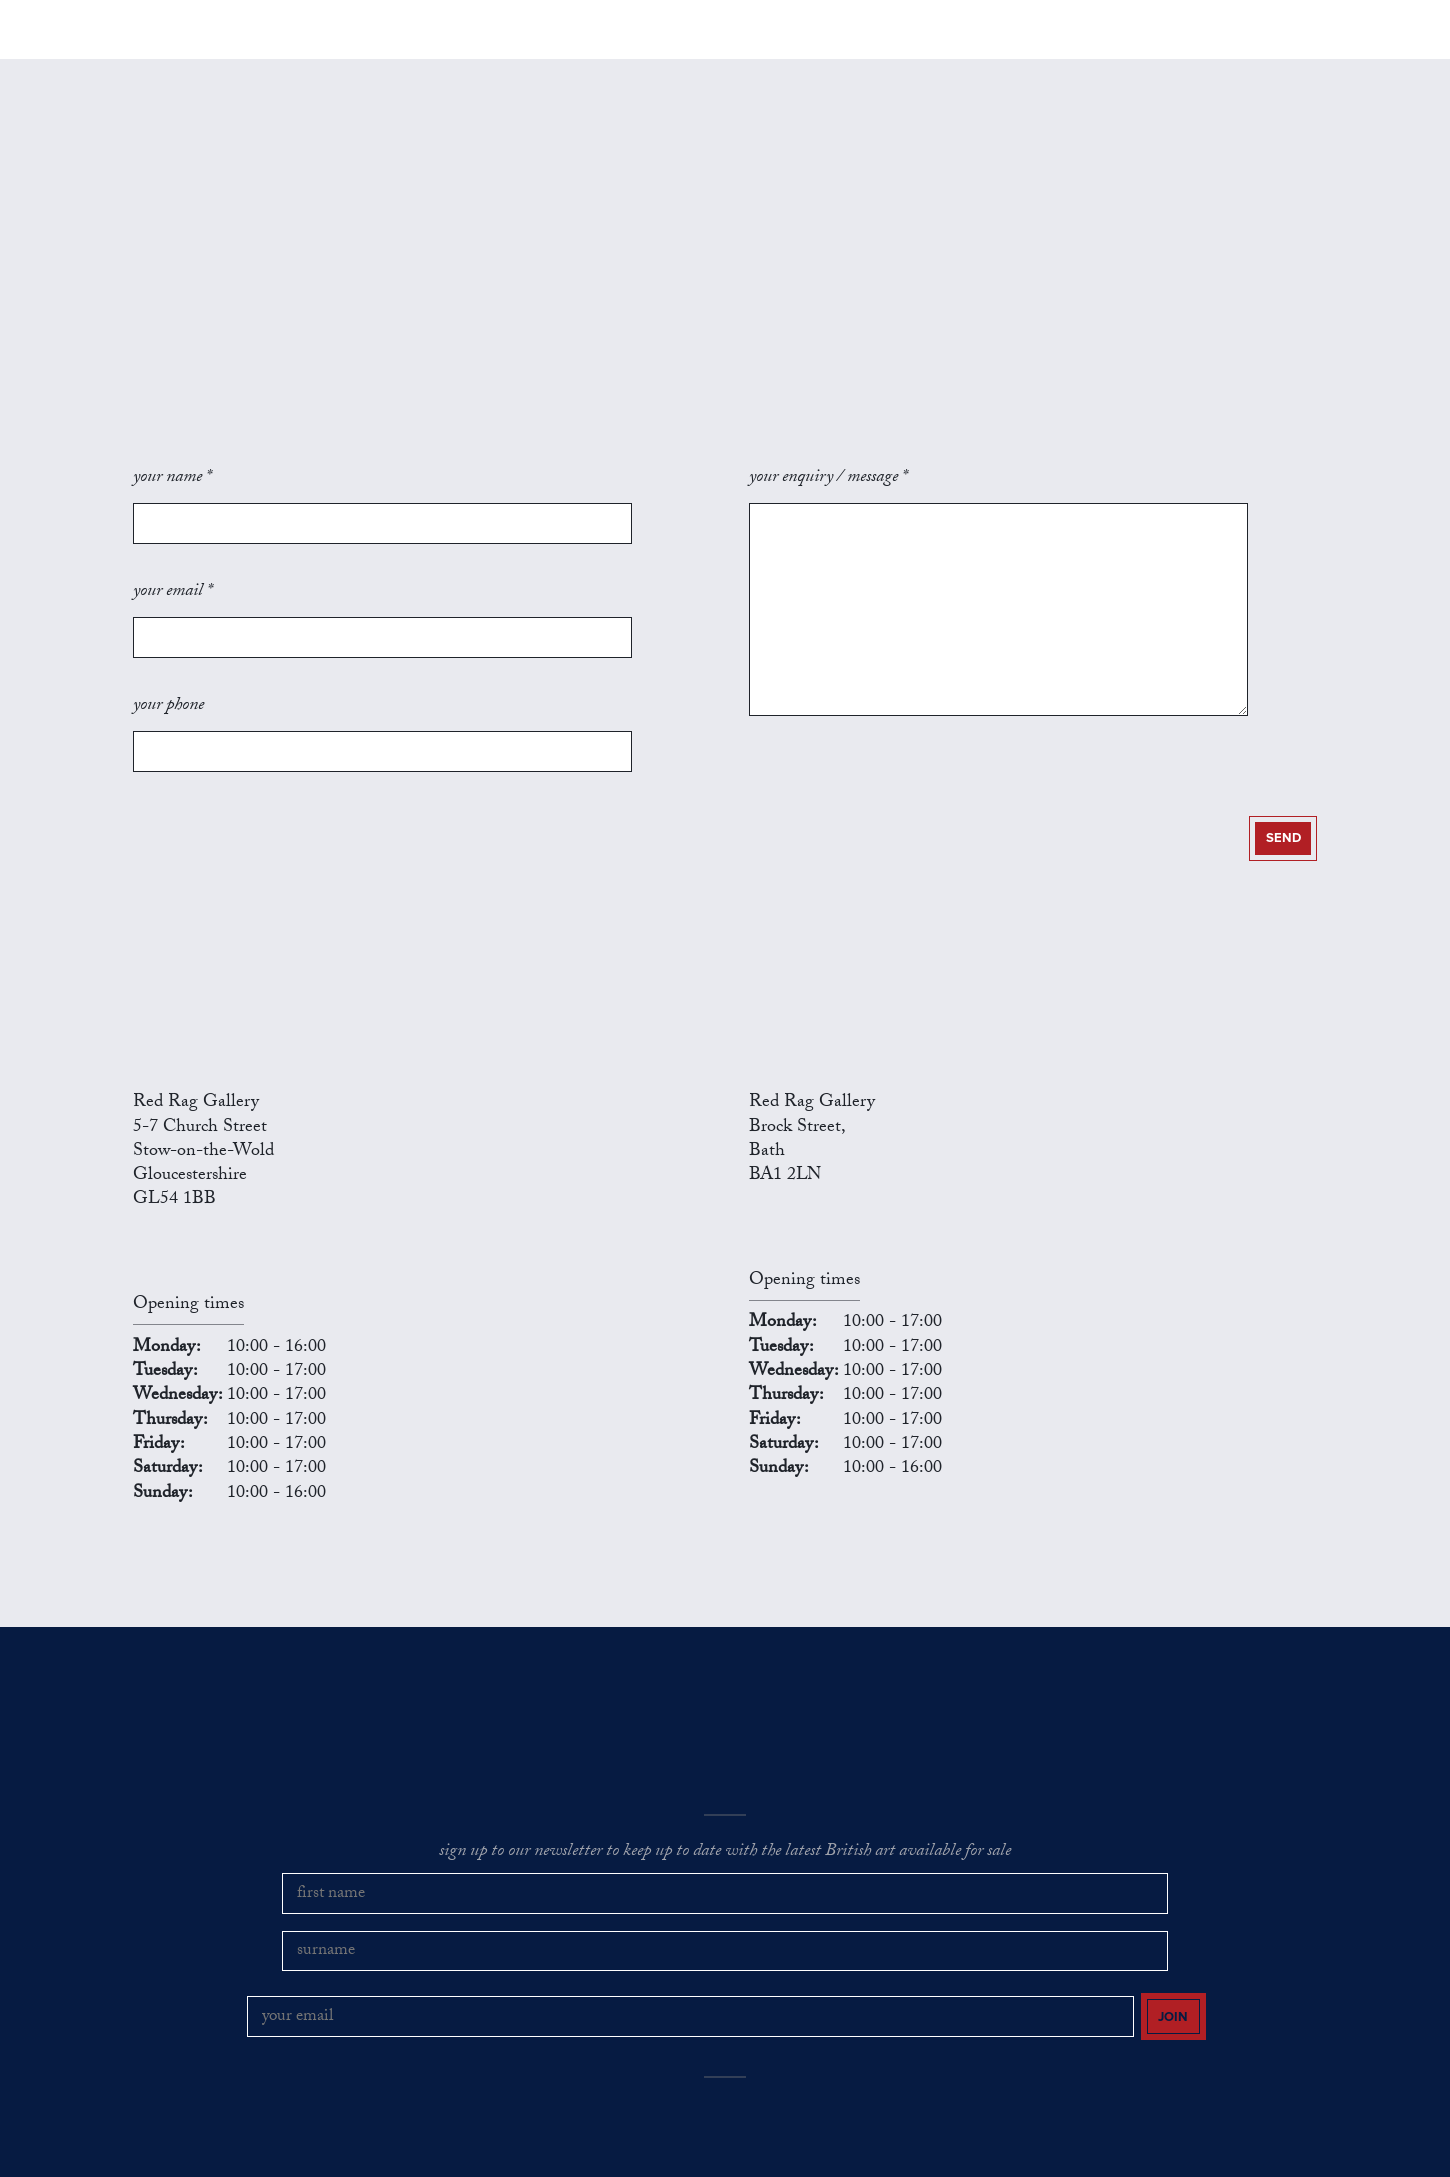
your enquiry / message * (828, 516)
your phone (168, 675)
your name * (172, 516)
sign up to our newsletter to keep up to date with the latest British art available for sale (725, 1793)
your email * (172, 595)
